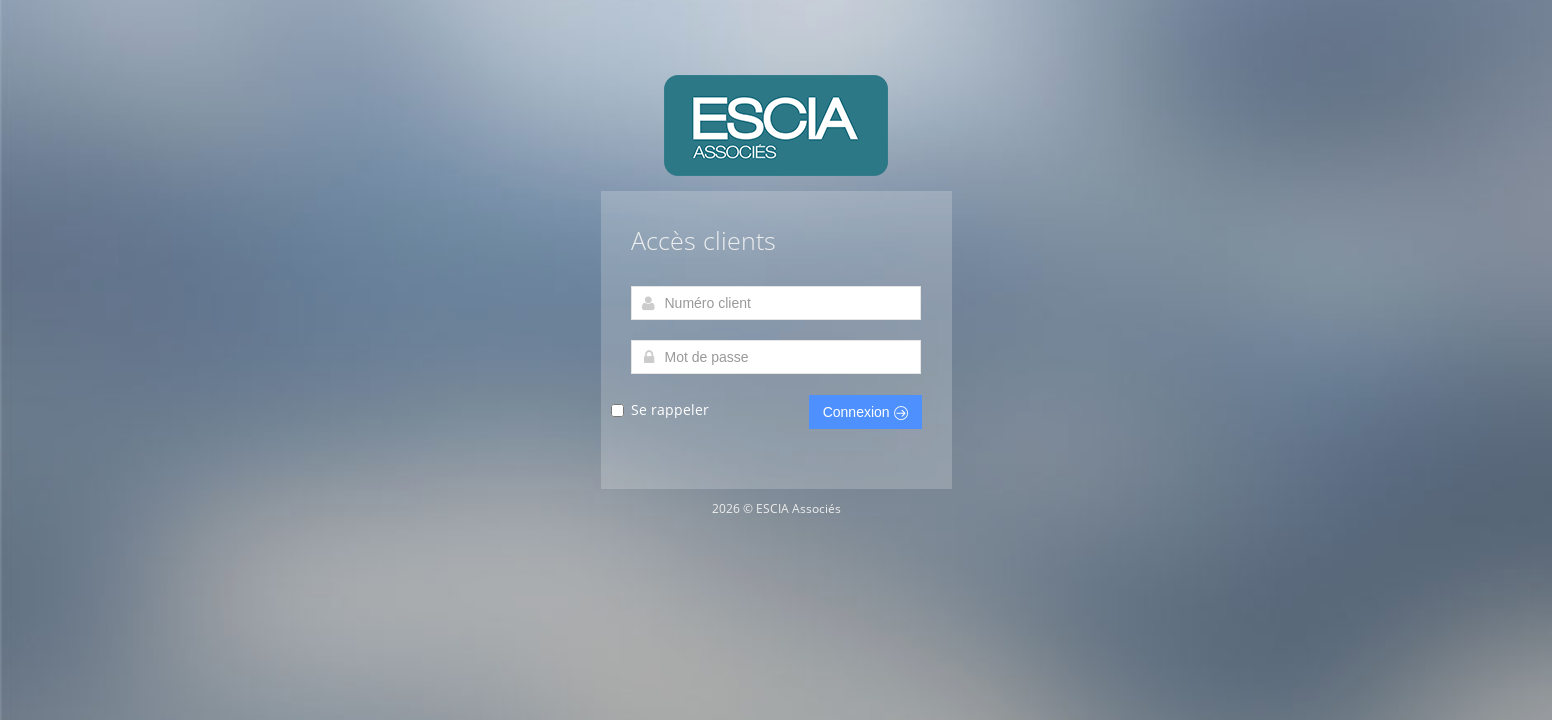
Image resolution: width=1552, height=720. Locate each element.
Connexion (865, 412)
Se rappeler (670, 410)
